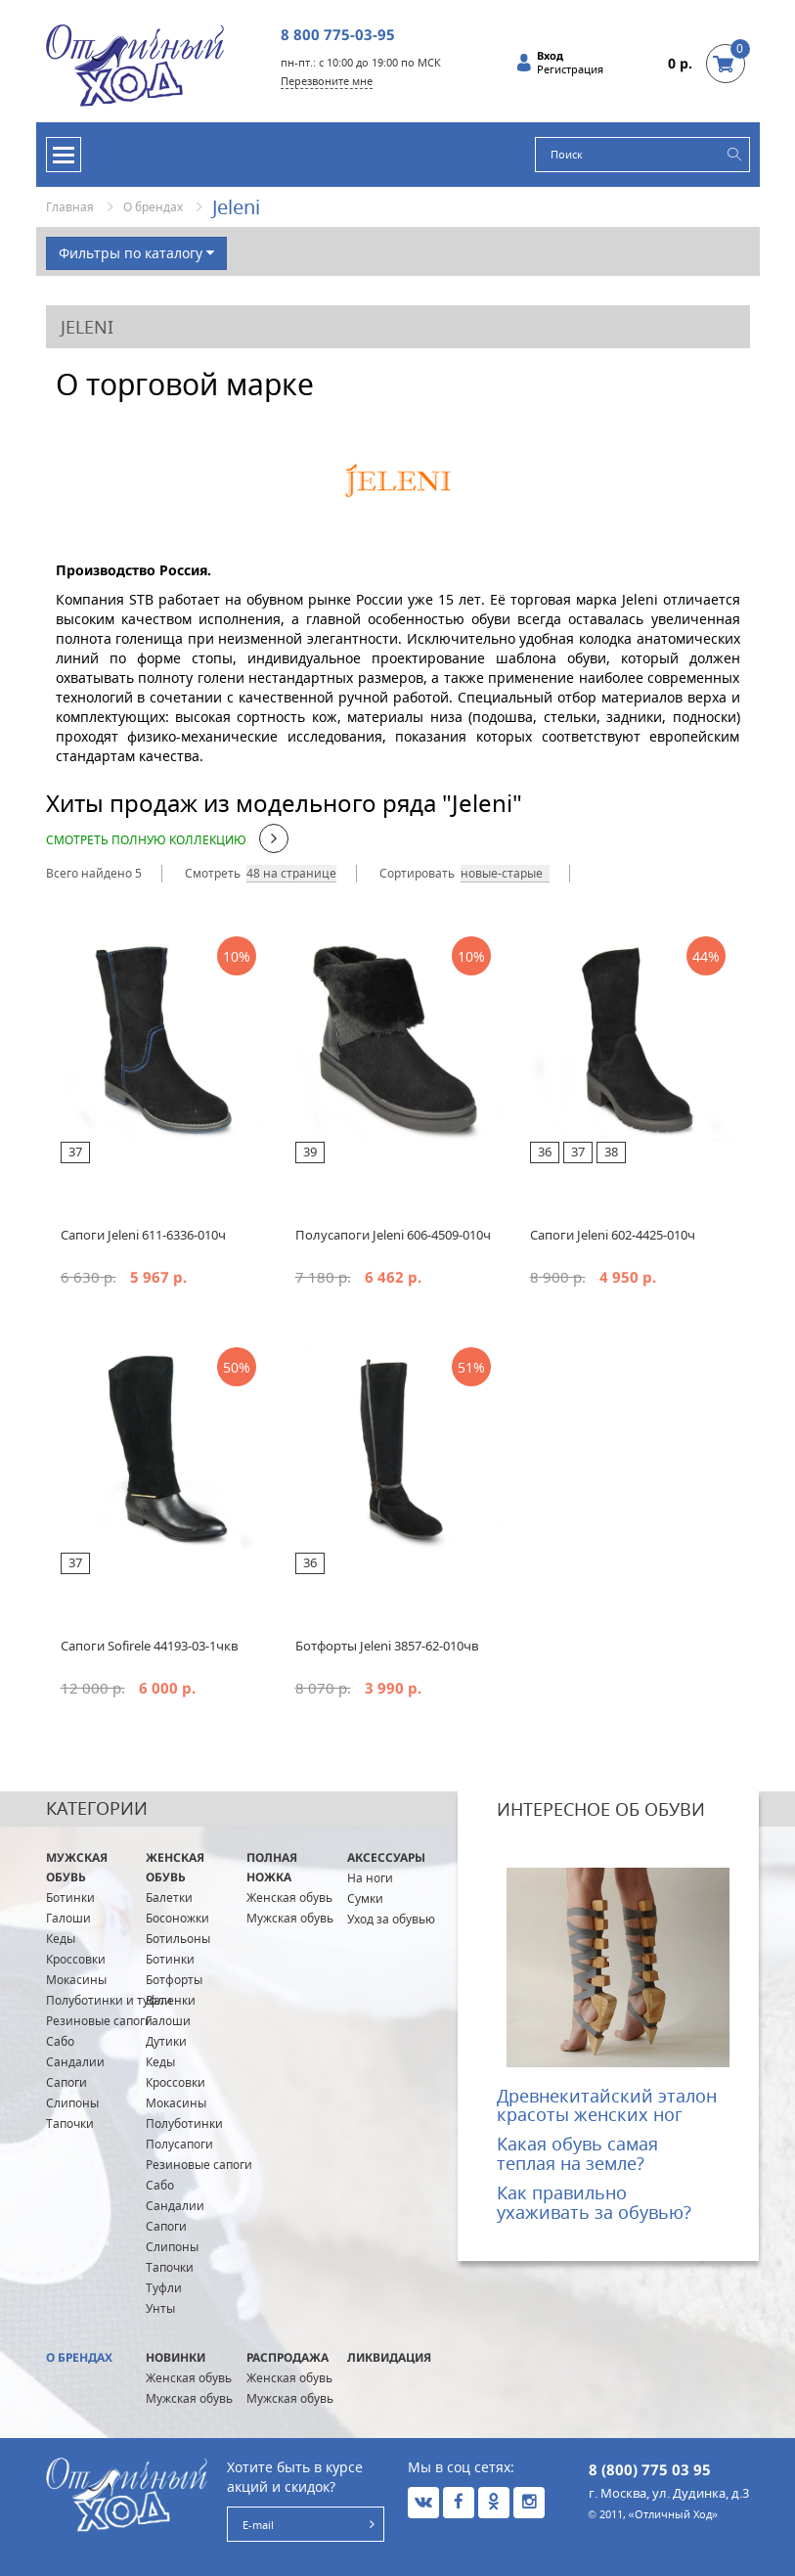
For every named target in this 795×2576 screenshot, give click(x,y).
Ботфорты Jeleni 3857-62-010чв (386, 1645)
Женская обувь (175, 1867)
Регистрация (570, 69)
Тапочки (70, 2123)
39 (310, 1151)
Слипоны (72, 2103)
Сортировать (417, 873)
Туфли (164, 2288)
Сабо (60, 2041)
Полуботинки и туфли (109, 2000)
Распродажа (287, 2357)
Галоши (68, 1918)
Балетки (169, 1897)
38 (611, 1151)
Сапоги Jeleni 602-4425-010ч (612, 1234)
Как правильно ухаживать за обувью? (594, 2202)
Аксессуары (386, 1857)
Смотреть (213, 873)
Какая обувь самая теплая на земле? (577, 2153)
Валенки (171, 2000)
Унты (160, 2308)
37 (75, 1151)
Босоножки (177, 1918)
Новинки (175, 2357)
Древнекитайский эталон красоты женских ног (607, 2105)
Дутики (166, 2041)
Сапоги (66, 2082)
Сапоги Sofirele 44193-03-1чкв (149, 1645)
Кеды (60, 1938)
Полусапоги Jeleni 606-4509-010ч (393, 1234)
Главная (70, 207)
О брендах (153, 207)
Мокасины (76, 1979)
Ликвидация (389, 2357)
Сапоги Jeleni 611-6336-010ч (143, 1234)
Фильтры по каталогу (136, 253)
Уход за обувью (391, 1919)
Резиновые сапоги (99, 2020)
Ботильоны (178, 1938)
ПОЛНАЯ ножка (271, 1867)
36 (545, 1151)
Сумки (365, 1898)
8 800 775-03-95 (338, 34)
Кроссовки (76, 1959)
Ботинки (70, 1897)
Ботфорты (174, 1979)
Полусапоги (179, 2144)
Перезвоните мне (327, 80)
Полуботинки (184, 2123)
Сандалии (75, 2062)
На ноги (370, 1878)
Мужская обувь (77, 1867)
